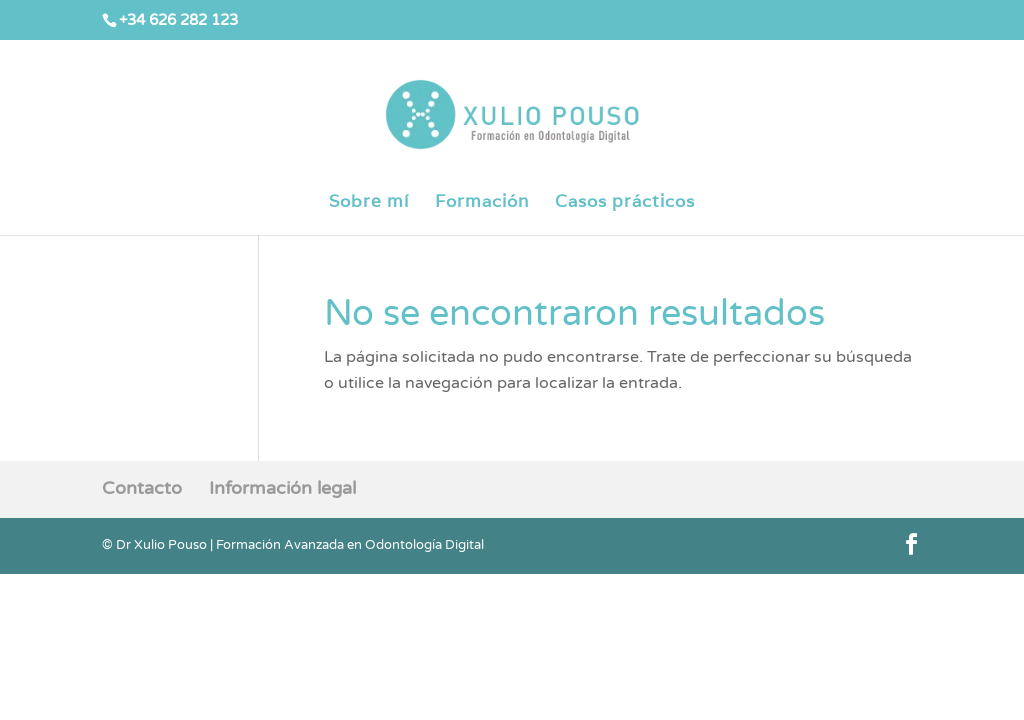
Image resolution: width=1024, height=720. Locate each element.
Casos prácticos (625, 203)
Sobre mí (369, 203)
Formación (482, 203)
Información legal (282, 488)
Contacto (142, 488)
